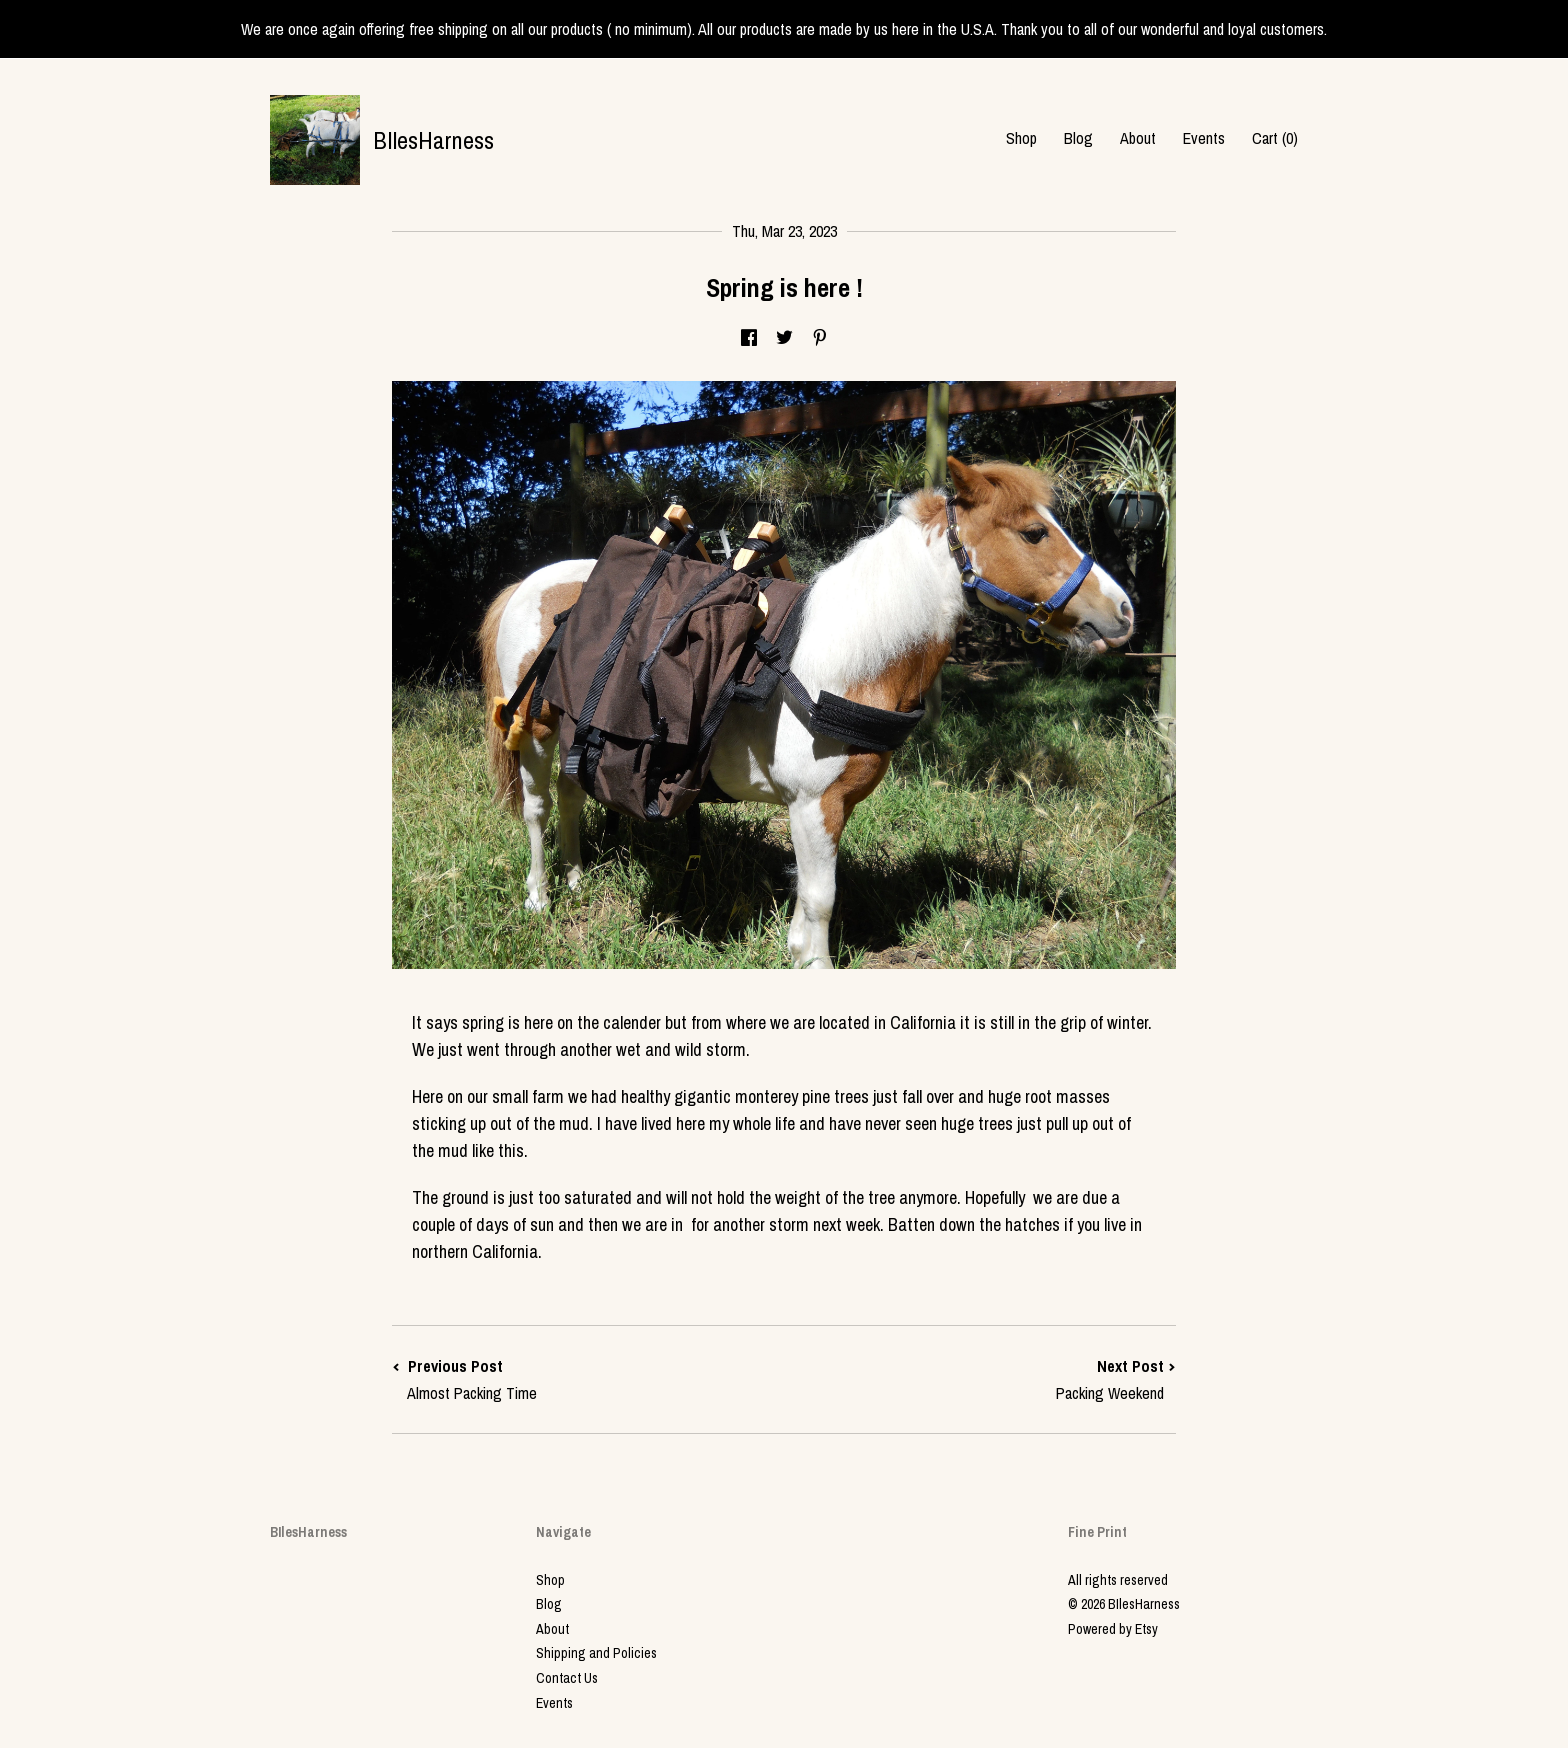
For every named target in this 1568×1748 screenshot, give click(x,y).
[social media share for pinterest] (820, 338)
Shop (1021, 138)
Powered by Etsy (1113, 1629)
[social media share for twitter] (784, 338)
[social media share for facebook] (749, 338)
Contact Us (567, 1678)
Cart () (1275, 138)
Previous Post (588, 1379)
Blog (1078, 138)
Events (1204, 138)
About (1138, 138)
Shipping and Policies (596, 1653)
